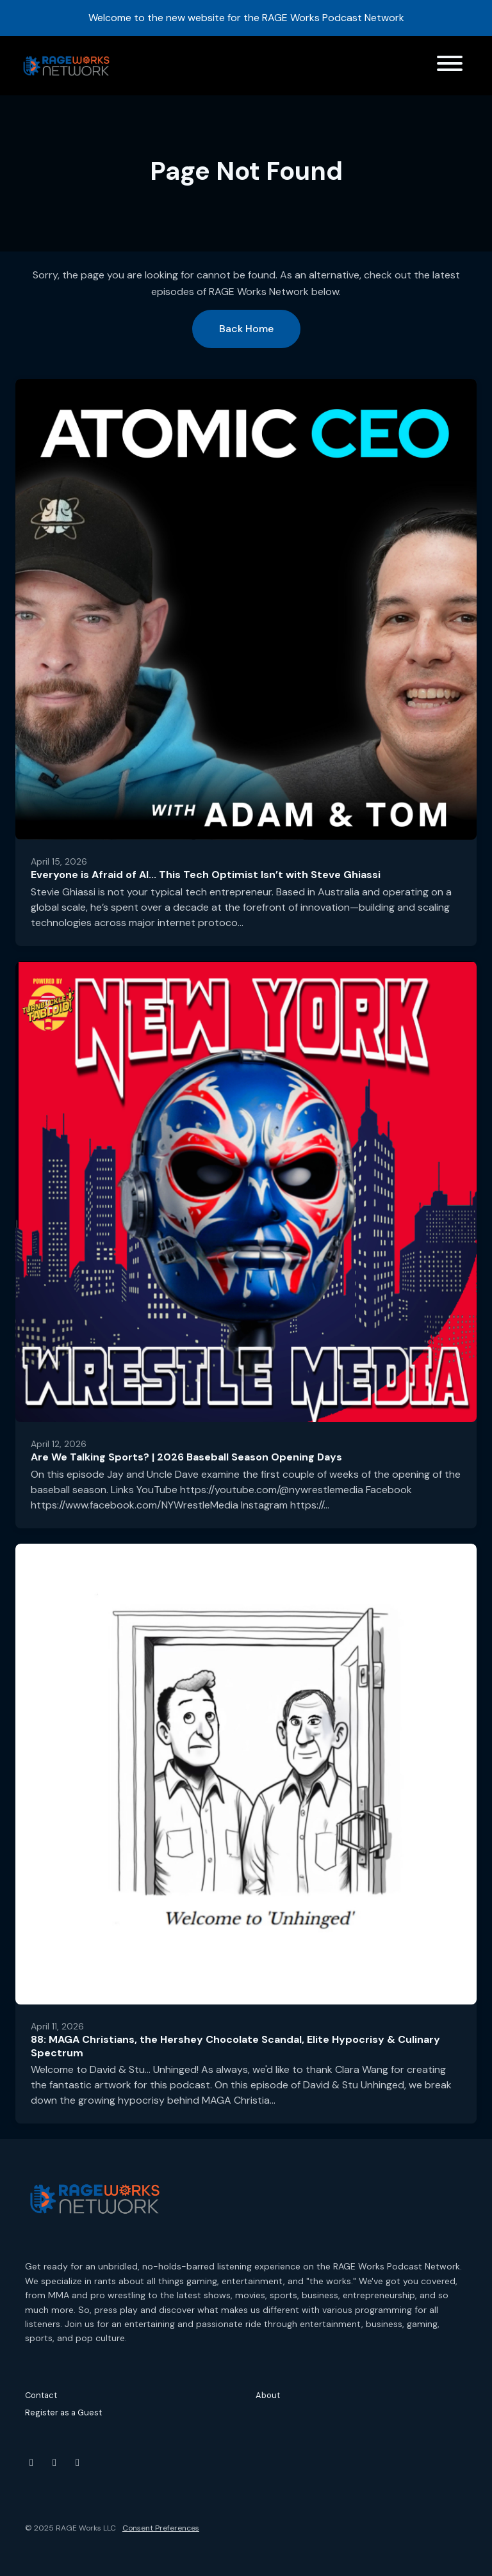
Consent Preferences (160, 2528)
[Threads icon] (77, 2463)
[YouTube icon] (31, 2463)
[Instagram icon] (54, 2463)
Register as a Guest (63, 2412)
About (268, 2395)
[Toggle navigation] (449, 65)
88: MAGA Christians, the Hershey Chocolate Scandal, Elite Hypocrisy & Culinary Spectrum (235, 2046)
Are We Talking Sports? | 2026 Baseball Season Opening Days (186, 1457)
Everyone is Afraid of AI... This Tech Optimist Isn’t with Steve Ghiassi (206, 874)
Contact (41, 2395)
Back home (246, 328)
